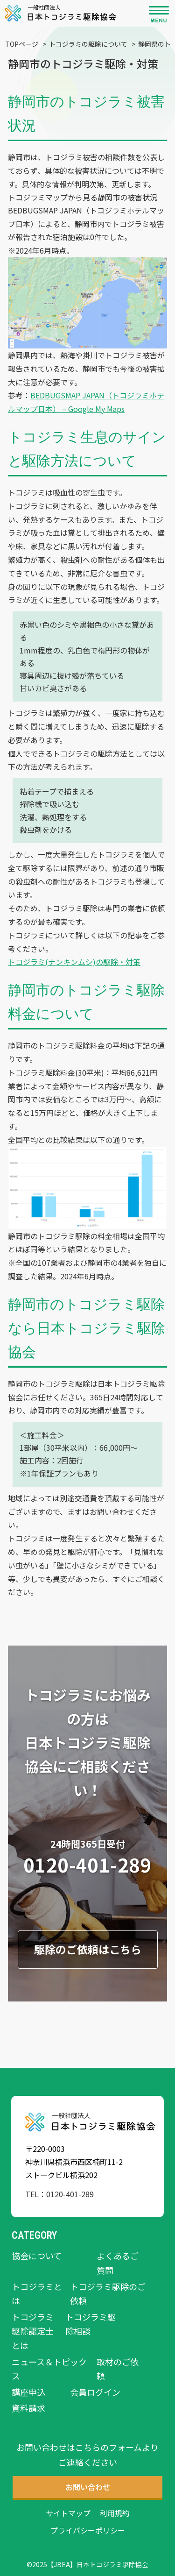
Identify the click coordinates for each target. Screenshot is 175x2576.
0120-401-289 (87, 1864)
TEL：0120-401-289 (59, 2194)
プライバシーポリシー (87, 2530)
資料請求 (28, 2408)
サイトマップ (68, 2513)
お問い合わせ (112, 1511)
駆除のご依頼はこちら (87, 1949)
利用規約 (115, 2513)
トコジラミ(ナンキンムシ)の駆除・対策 (74, 961)
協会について (37, 2256)
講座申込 (28, 2392)
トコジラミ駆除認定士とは (33, 2331)
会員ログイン (95, 2392)
